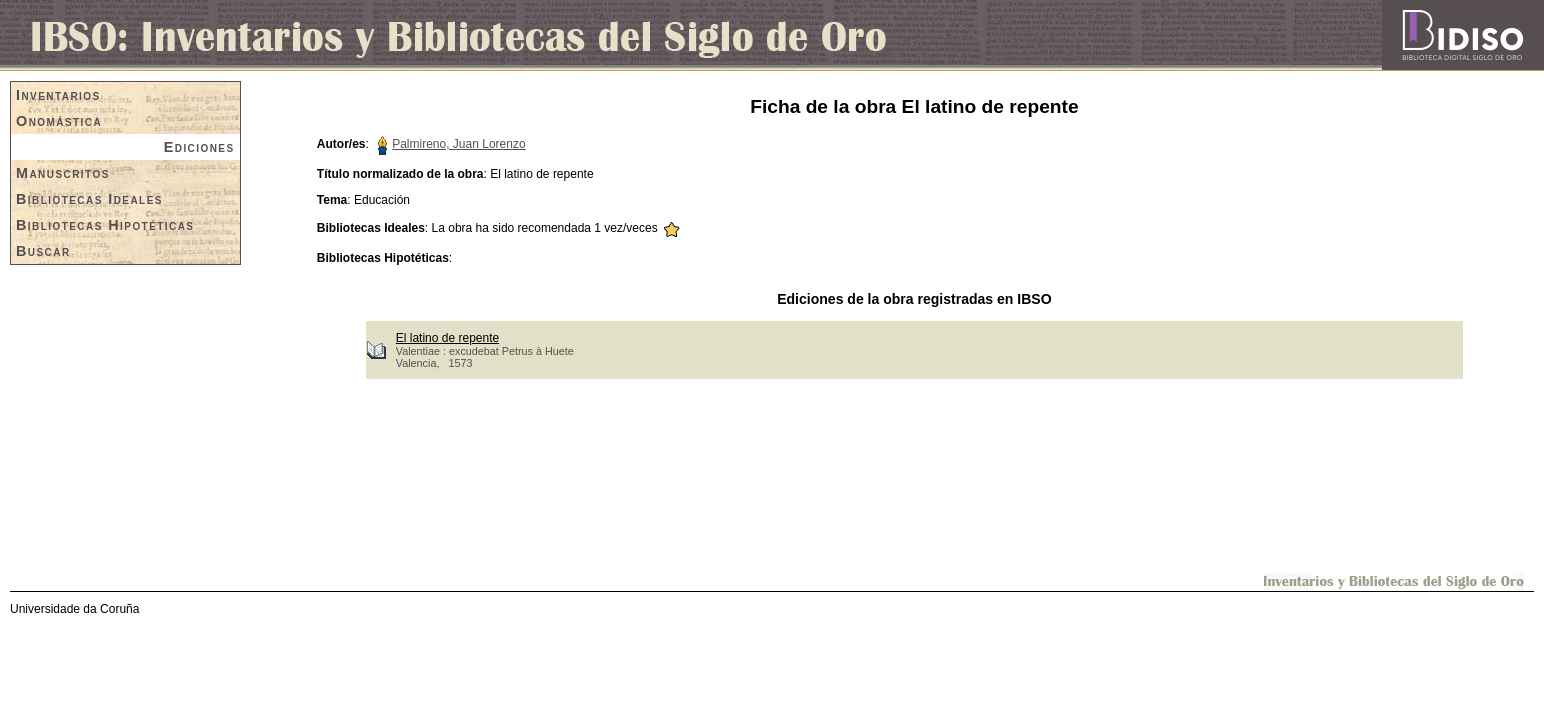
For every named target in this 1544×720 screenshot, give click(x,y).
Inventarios (58, 95)
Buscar (43, 251)
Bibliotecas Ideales (89, 199)
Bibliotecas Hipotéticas (105, 225)
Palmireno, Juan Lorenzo (458, 144)
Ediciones (199, 147)
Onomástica (59, 121)
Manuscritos (63, 173)
